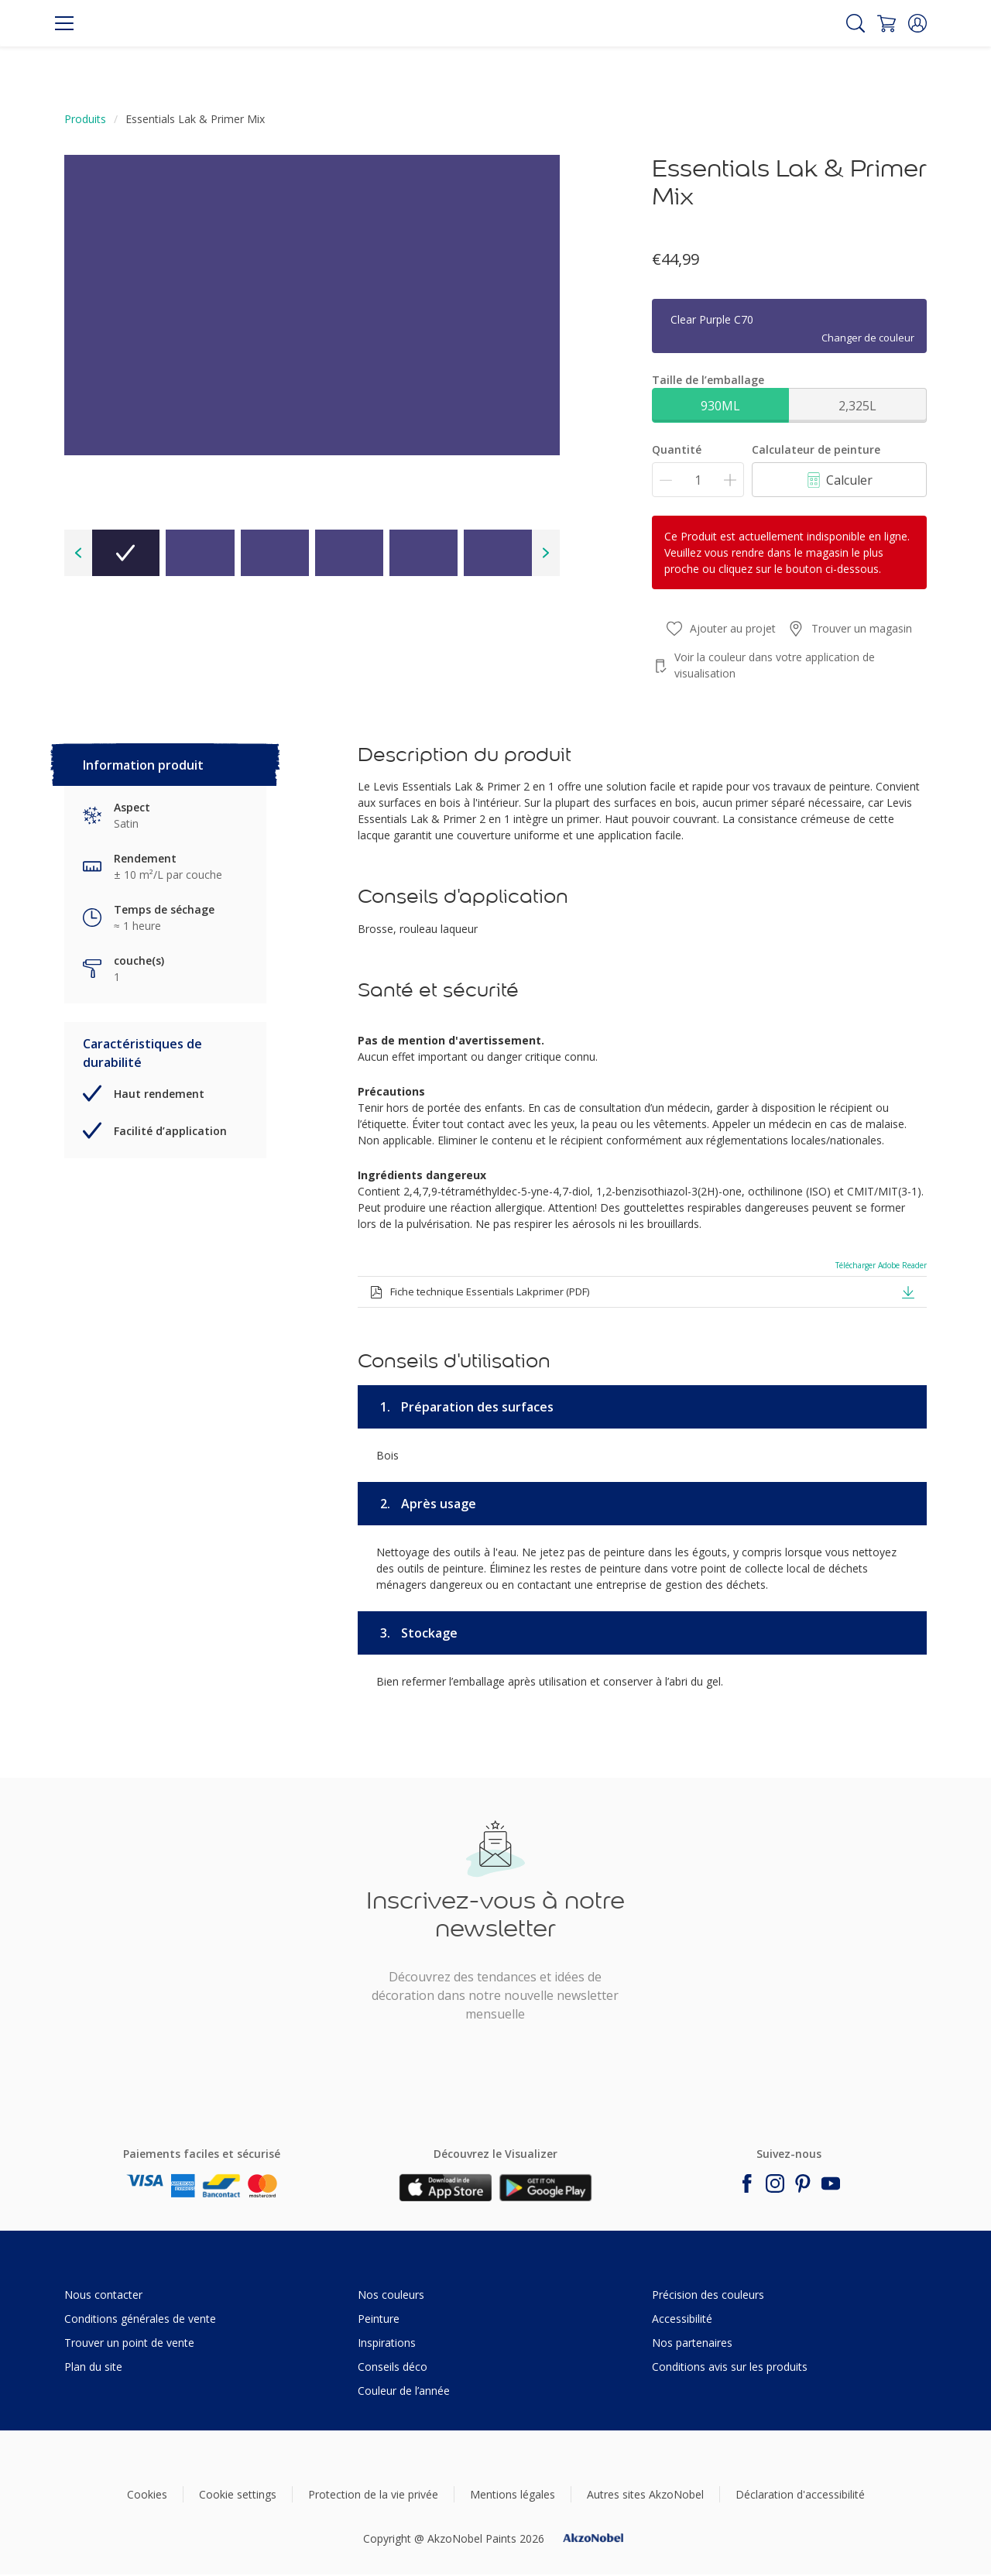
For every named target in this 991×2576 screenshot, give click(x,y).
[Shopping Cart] (886, 23)
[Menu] (64, 23)
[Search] (855, 23)
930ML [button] (720, 405)
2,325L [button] (857, 405)
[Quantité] (698, 479)
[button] (917, 23)
